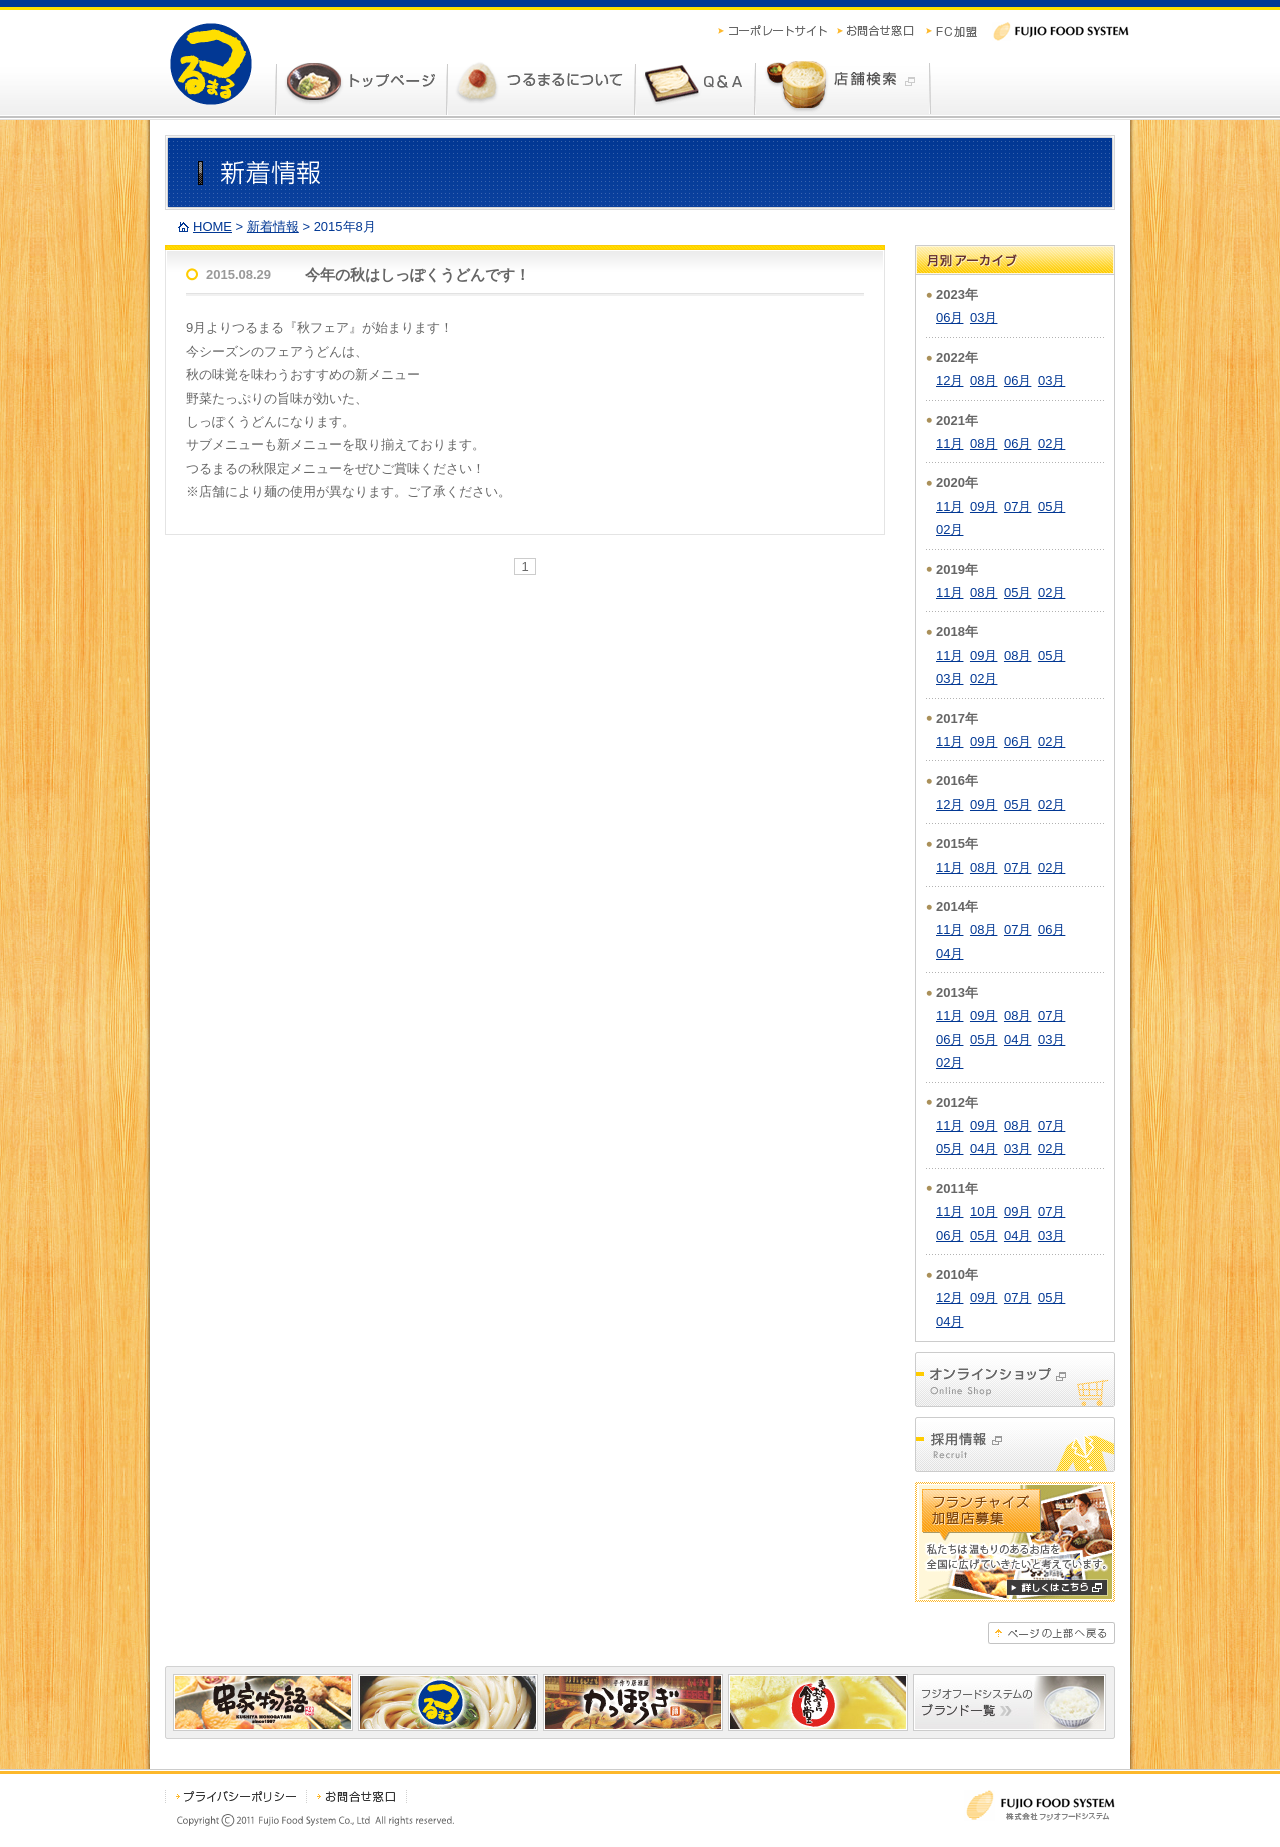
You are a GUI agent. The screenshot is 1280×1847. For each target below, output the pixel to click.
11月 (949, 443)
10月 (983, 1211)
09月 (983, 506)
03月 (983, 317)
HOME (212, 226)
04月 (949, 953)
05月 (1051, 506)
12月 (949, 380)
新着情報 (273, 226)
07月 (1017, 506)
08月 (983, 380)
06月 (949, 317)
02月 (1051, 443)
